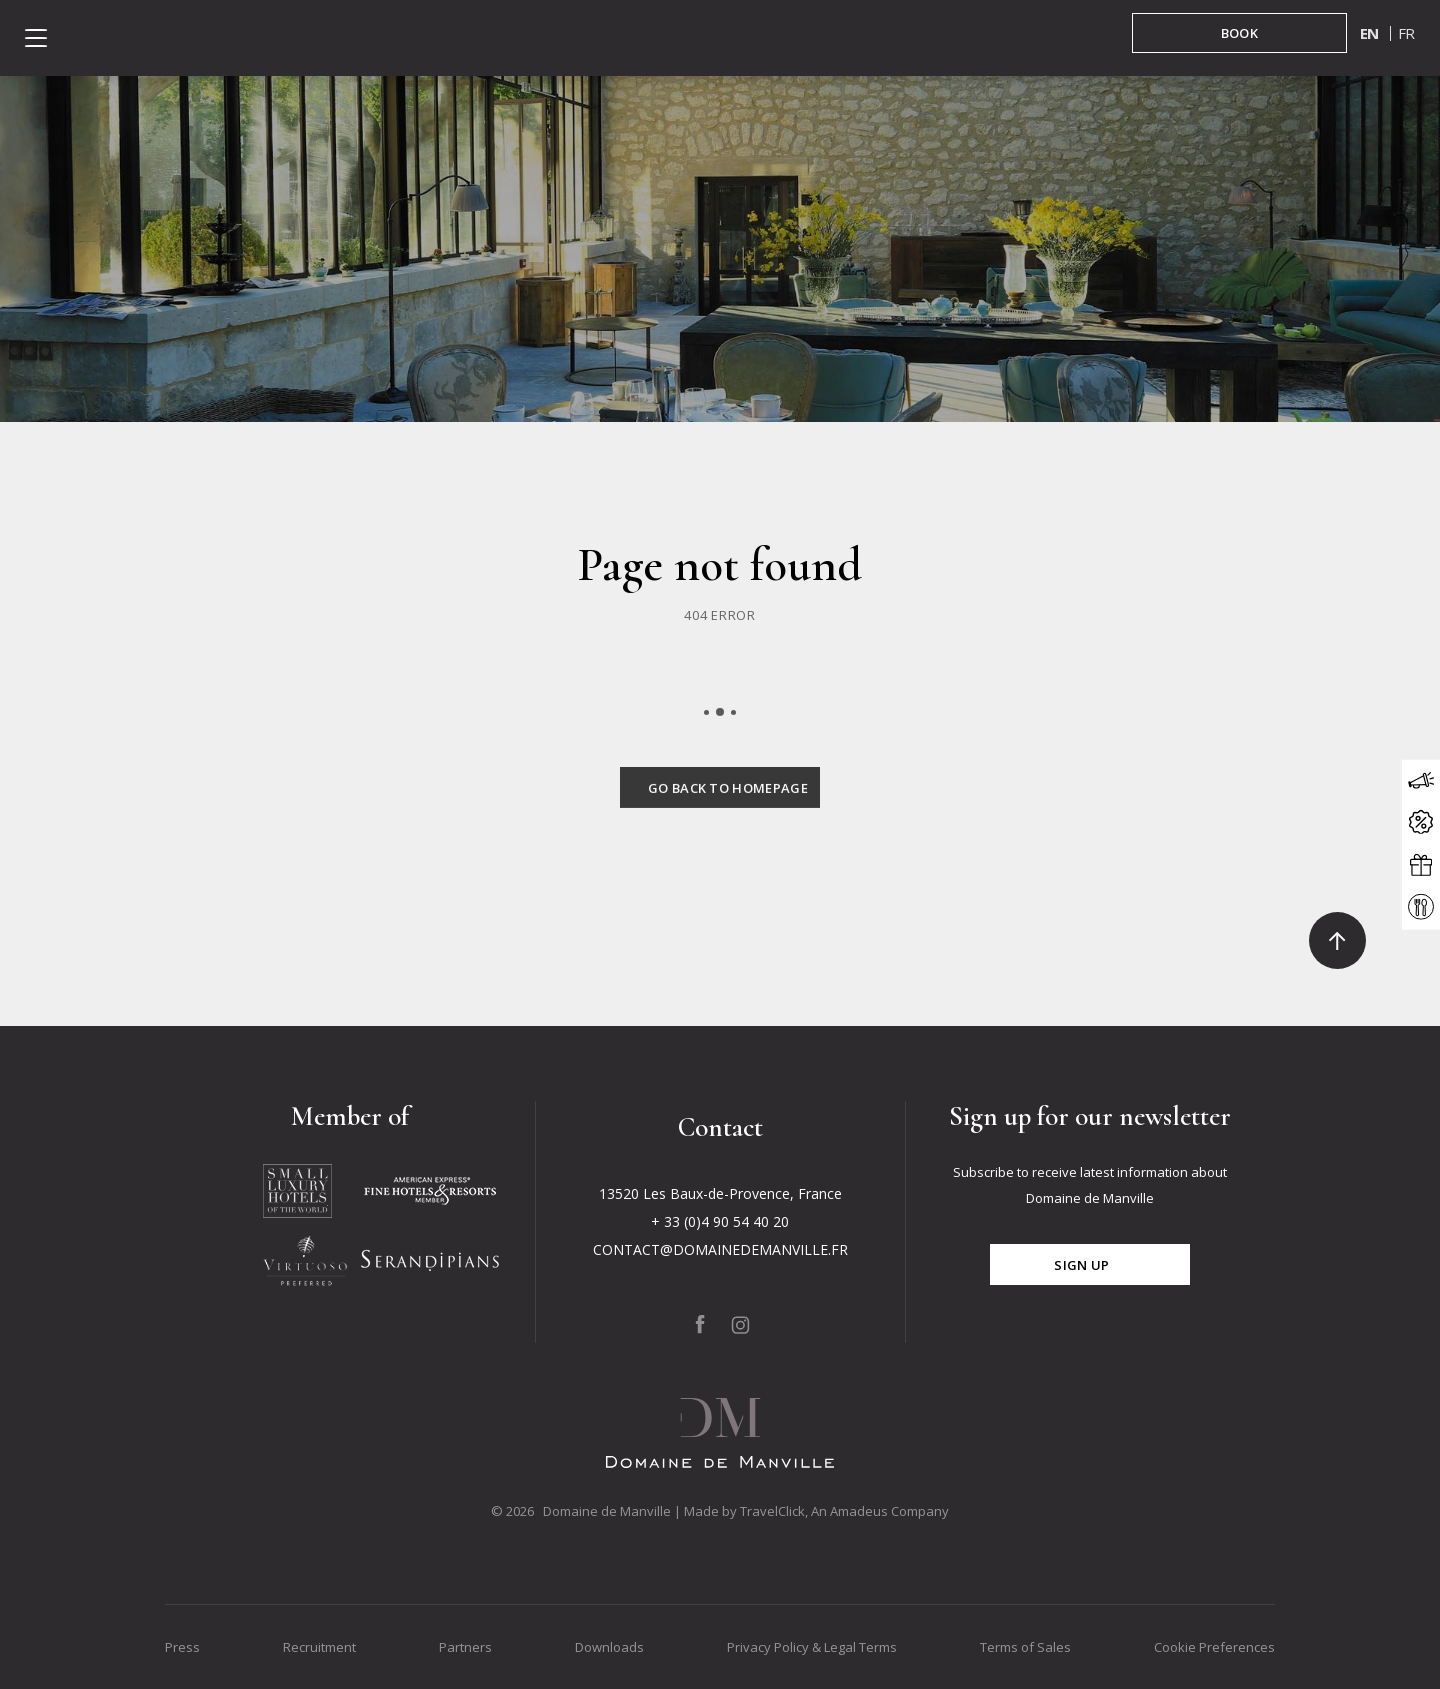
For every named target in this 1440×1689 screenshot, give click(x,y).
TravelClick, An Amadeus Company (844, 1511)
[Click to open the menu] (36, 38)
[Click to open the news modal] (1421, 780)
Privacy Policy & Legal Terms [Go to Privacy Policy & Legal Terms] (812, 1647)
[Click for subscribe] (1090, 1264)
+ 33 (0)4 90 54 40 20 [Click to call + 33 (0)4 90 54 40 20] (720, 1221)
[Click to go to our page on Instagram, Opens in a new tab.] (741, 1325)
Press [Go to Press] (182, 1647)
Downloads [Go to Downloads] (609, 1647)
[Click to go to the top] (1337, 940)
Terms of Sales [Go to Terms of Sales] (1025, 1647)
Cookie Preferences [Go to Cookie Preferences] (1214, 1647)
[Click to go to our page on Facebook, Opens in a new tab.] (700, 1324)
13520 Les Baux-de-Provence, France (720, 1193)
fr (1406, 33)
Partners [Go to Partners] (465, 1647)
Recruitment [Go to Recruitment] (319, 1647)
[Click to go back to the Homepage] (720, 811)
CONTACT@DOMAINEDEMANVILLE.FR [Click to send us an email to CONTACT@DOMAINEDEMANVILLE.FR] (720, 1249)
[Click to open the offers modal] (1421, 822)
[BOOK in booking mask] (1239, 33)
